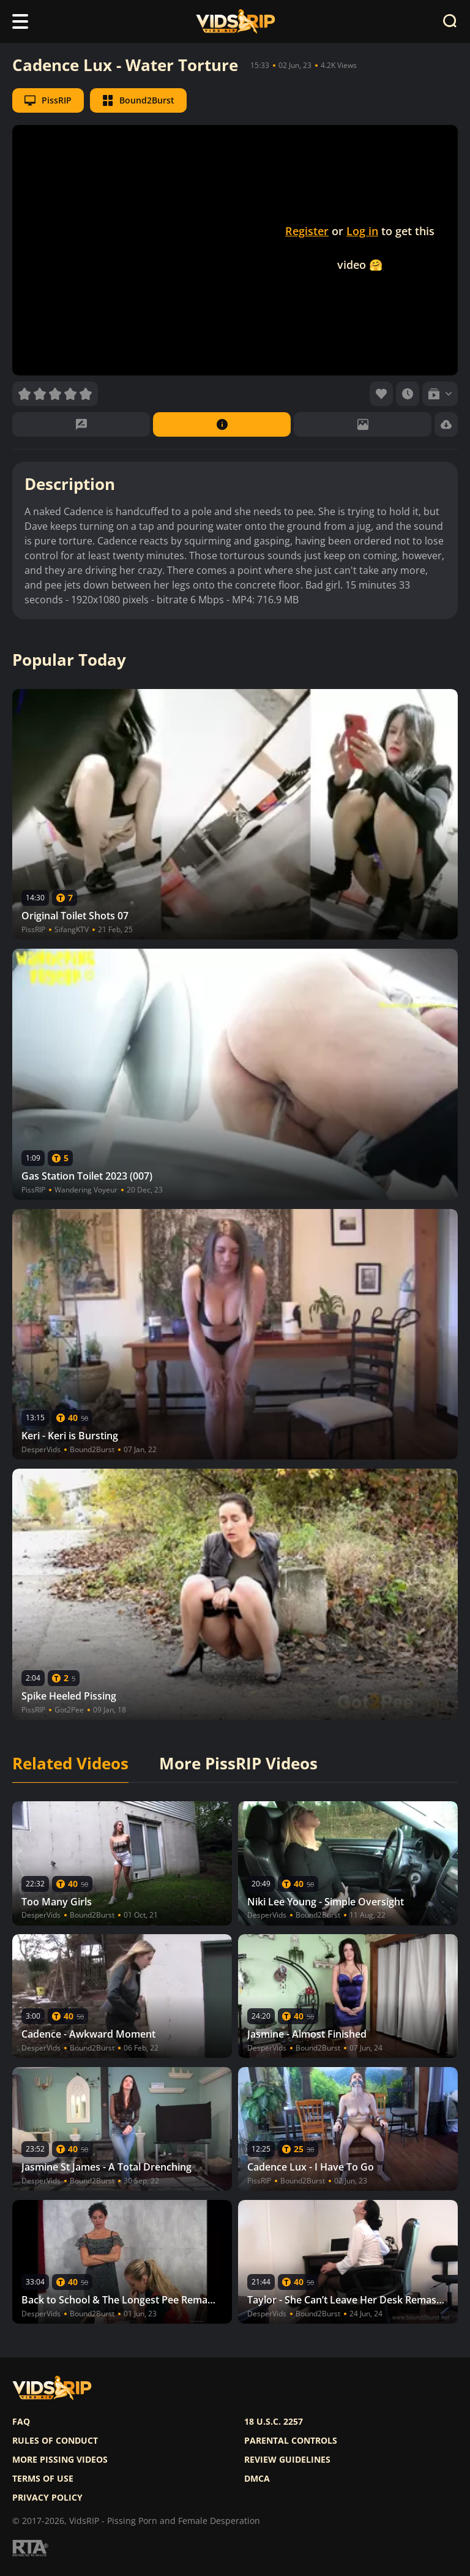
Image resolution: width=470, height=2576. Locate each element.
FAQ (21, 2421)
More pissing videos (60, 2459)
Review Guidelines (287, 2459)
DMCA (257, 2478)
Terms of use (42, 2478)
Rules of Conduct (55, 2440)
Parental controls (290, 2440)
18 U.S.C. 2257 (273, 2421)
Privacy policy (47, 2497)
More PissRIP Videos (238, 1763)
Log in (362, 231)
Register (307, 231)
